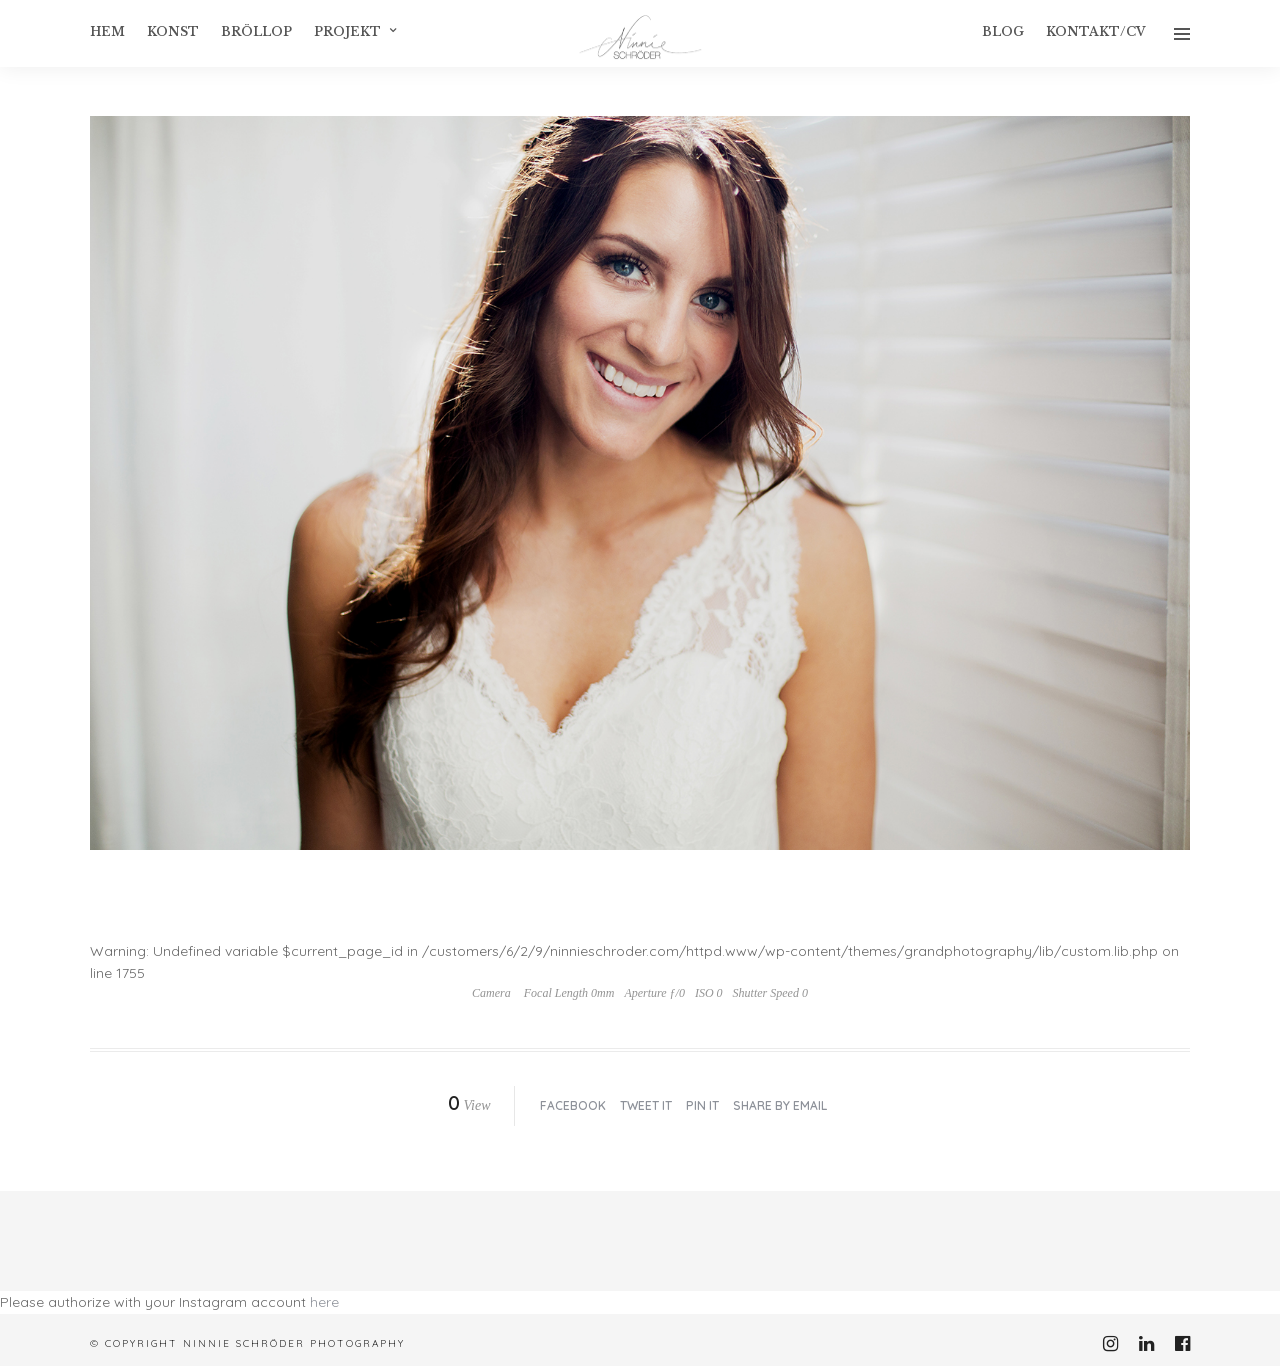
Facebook (573, 1105)
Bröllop (256, 31)
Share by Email (780, 1105)
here (324, 1302)
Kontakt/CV (1096, 31)
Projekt (347, 31)
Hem (107, 31)
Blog (1003, 31)
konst (173, 31)
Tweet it (646, 1105)
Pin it (702, 1105)
